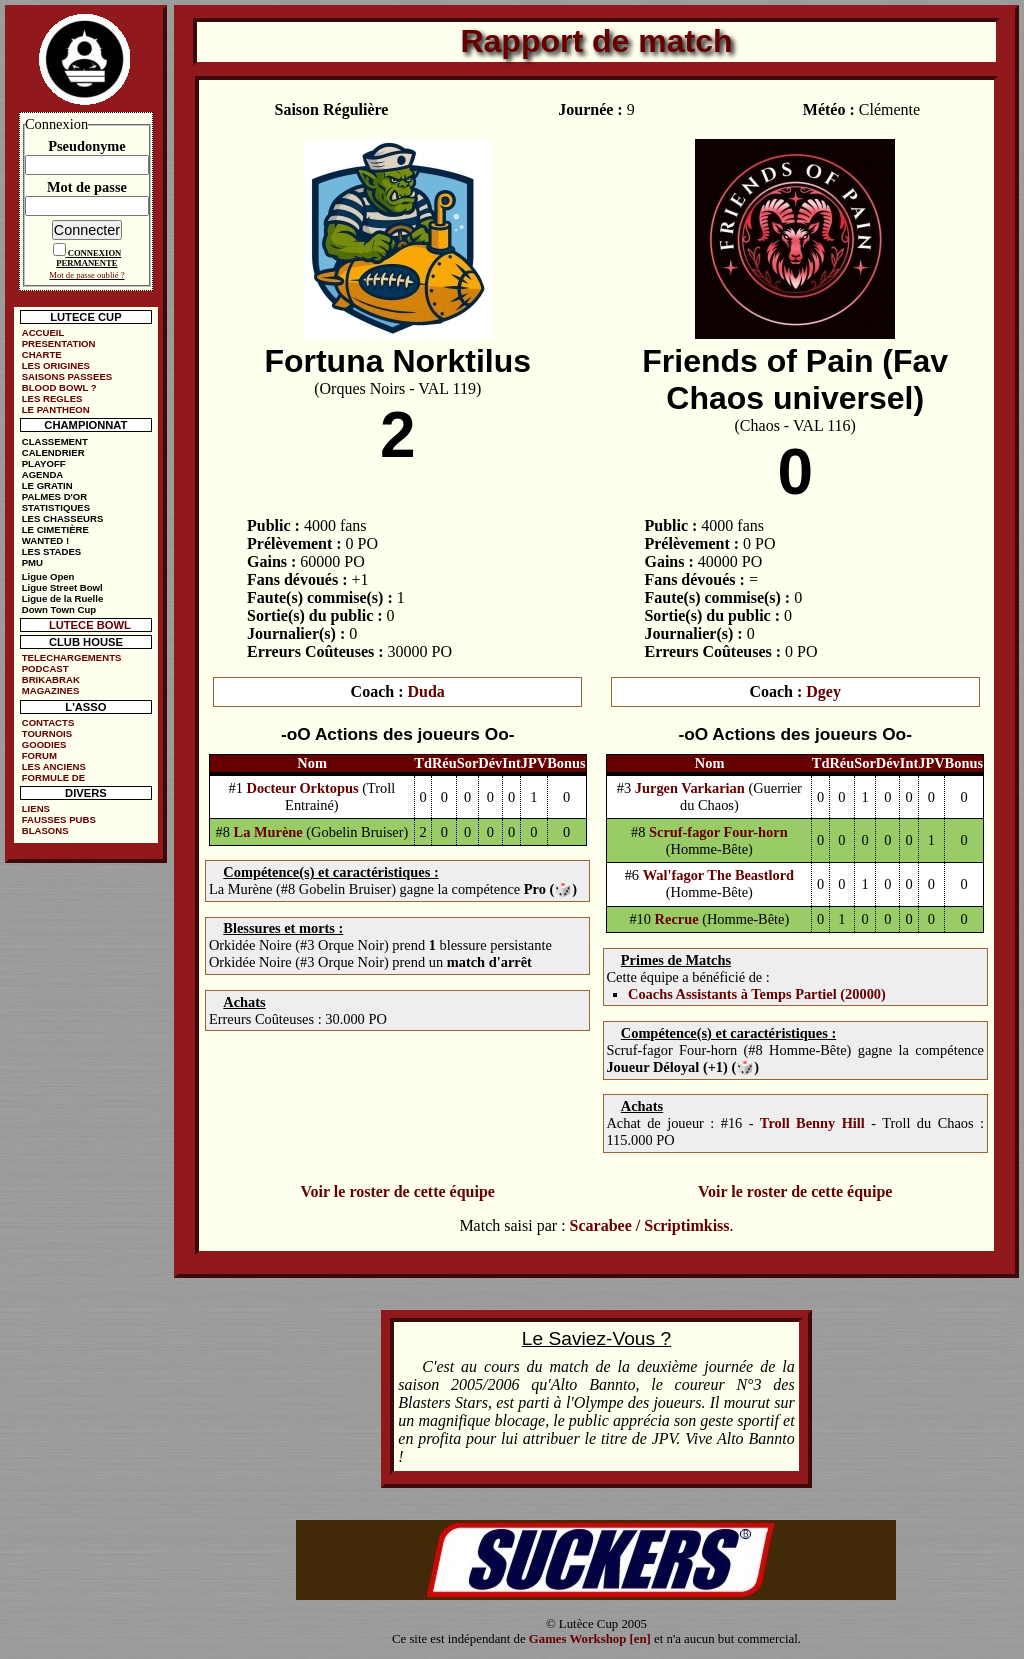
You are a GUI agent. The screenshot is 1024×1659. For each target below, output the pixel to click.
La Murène (268, 832)
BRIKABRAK (51, 679)
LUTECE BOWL (90, 625)
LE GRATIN (47, 485)
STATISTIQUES (56, 507)
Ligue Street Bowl (62, 587)
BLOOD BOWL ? (59, 387)
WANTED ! (45, 540)
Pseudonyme (87, 146)
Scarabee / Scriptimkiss (650, 1225)
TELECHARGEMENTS (72, 657)
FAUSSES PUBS (59, 819)
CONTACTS (48, 722)
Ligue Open (48, 576)
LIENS (36, 808)
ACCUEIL (43, 332)
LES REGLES (52, 398)
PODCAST (45, 668)
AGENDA (43, 474)
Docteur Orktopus (303, 788)
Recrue (677, 919)
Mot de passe (87, 187)
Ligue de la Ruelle (63, 598)
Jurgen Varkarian (690, 788)
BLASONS (45, 830)
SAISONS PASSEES (67, 376)
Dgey (823, 691)
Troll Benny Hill (812, 1123)
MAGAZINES (51, 690)
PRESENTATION (59, 343)
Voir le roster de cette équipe (397, 1191)
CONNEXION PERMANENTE (88, 258)
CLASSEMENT (55, 441)
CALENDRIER (53, 452)
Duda (426, 691)
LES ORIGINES (56, 365)
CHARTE (42, 354)
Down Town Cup (59, 609)
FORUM (39, 755)
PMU (32, 562)
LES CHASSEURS (63, 518)
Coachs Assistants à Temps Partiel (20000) (757, 994)
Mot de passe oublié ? (86, 275)
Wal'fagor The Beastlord (718, 875)
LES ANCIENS (54, 766)
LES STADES (52, 551)
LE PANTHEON (56, 409)
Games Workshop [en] (590, 1639)
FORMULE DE (53, 777)
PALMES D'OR (55, 496)
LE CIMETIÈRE (55, 529)
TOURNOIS (47, 733)
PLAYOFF (44, 463)
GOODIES (44, 744)
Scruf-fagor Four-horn (718, 832)
